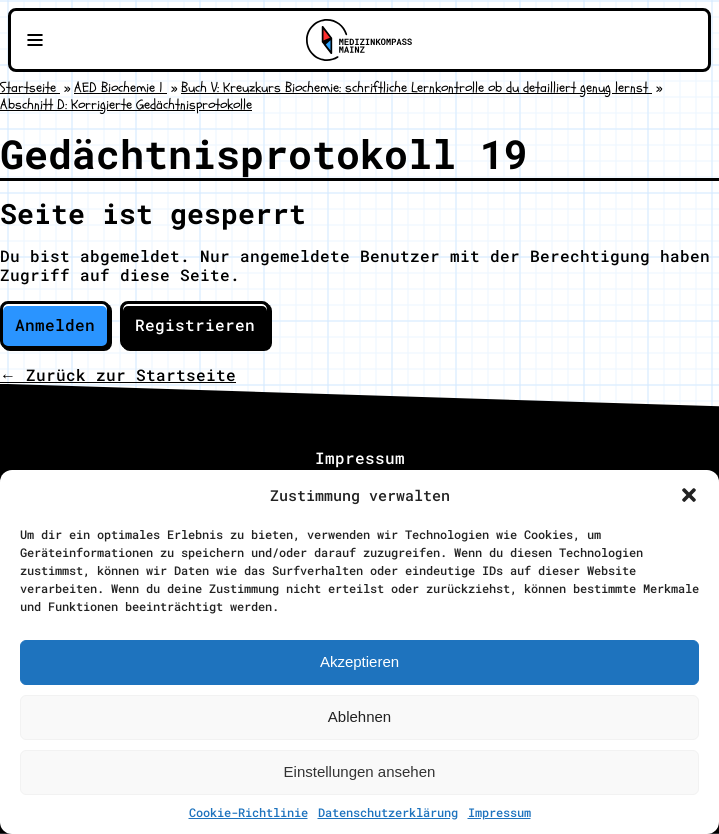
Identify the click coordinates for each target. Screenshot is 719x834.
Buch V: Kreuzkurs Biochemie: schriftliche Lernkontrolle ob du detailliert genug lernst (416, 87)
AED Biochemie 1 (120, 87)
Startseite (30, 87)
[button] (689, 495)
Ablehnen (359, 716)
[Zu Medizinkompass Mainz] (359, 40)
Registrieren (195, 324)
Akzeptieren (359, 661)
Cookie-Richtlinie (248, 812)
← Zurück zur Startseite (118, 374)
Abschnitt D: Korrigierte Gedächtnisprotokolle (126, 104)
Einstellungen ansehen (360, 771)
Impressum (499, 812)
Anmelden (55, 324)
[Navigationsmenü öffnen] (35, 40)
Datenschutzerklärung (388, 812)
